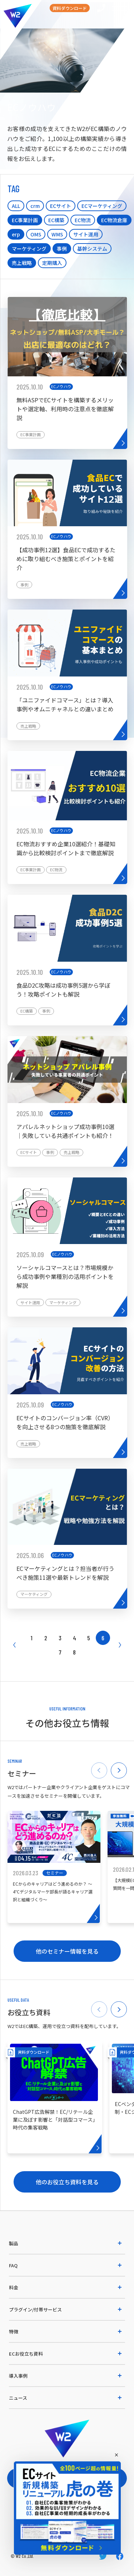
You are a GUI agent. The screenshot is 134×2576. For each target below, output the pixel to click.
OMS (35, 234)
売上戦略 (22, 262)
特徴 (13, 2331)
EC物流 (83, 220)
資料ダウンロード (70, 8)
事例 (62, 248)
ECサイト (60, 205)
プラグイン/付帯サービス (35, 2309)
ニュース (18, 2397)
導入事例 (18, 2375)
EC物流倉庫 (114, 220)
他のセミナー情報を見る (67, 1951)
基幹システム (92, 248)
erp (16, 234)
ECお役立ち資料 (26, 2353)
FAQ (13, 2265)
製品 (13, 2243)
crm (35, 205)
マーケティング (29, 248)
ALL (16, 205)
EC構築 (56, 220)
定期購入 (52, 262)
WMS (57, 234)
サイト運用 (85, 234)
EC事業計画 (25, 220)
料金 (13, 2287)
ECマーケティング (101, 205)
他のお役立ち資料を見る (67, 2182)
